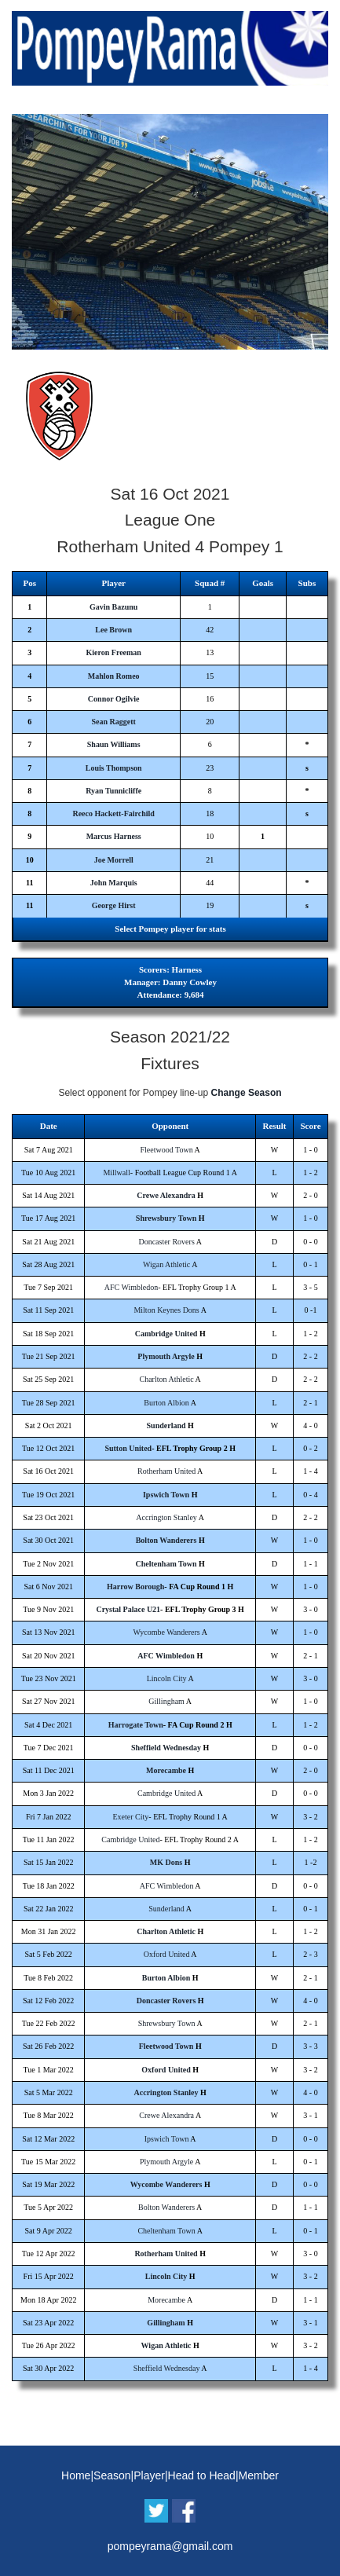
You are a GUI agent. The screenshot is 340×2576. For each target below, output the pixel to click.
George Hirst (114, 905)
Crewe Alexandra (166, 1195)
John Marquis (113, 882)
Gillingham (166, 1701)
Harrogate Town (135, 1724)
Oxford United (167, 1954)
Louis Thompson (114, 768)
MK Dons (166, 1862)
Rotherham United (166, 1471)
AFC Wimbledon (131, 1287)
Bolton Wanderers (166, 1540)
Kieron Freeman (113, 652)
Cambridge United (166, 1333)
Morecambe (166, 1770)
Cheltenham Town (166, 1563)
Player (149, 2475)
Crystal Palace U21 (128, 1609)
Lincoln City (167, 1678)
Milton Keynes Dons (166, 1310)
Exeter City (131, 1816)
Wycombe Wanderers (166, 1632)
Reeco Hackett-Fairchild (113, 813)
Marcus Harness (113, 836)
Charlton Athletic (167, 1379)
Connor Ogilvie (114, 698)
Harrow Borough (135, 1586)
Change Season (246, 1092)
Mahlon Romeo (114, 676)
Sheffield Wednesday (166, 1747)
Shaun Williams (114, 744)
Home (75, 2475)
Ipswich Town (166, 1494)
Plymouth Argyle (166, 1356)
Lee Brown (113, 629)
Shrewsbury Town (166, 1218)
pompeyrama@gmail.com (170, 2546)
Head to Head (202, 2475)
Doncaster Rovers (166, 1241)
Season (111, 2475)
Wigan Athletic (166, 1264)
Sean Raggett (113, 721)
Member (259, 2475)
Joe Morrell (113, 860)
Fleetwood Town (167, 1149)
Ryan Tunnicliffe (113, 790)
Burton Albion (166, 1402)
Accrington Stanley (166, 1517)
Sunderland (166, 1425)
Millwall (116, 1172)
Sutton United (128, 1448)
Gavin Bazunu (113, 607)
